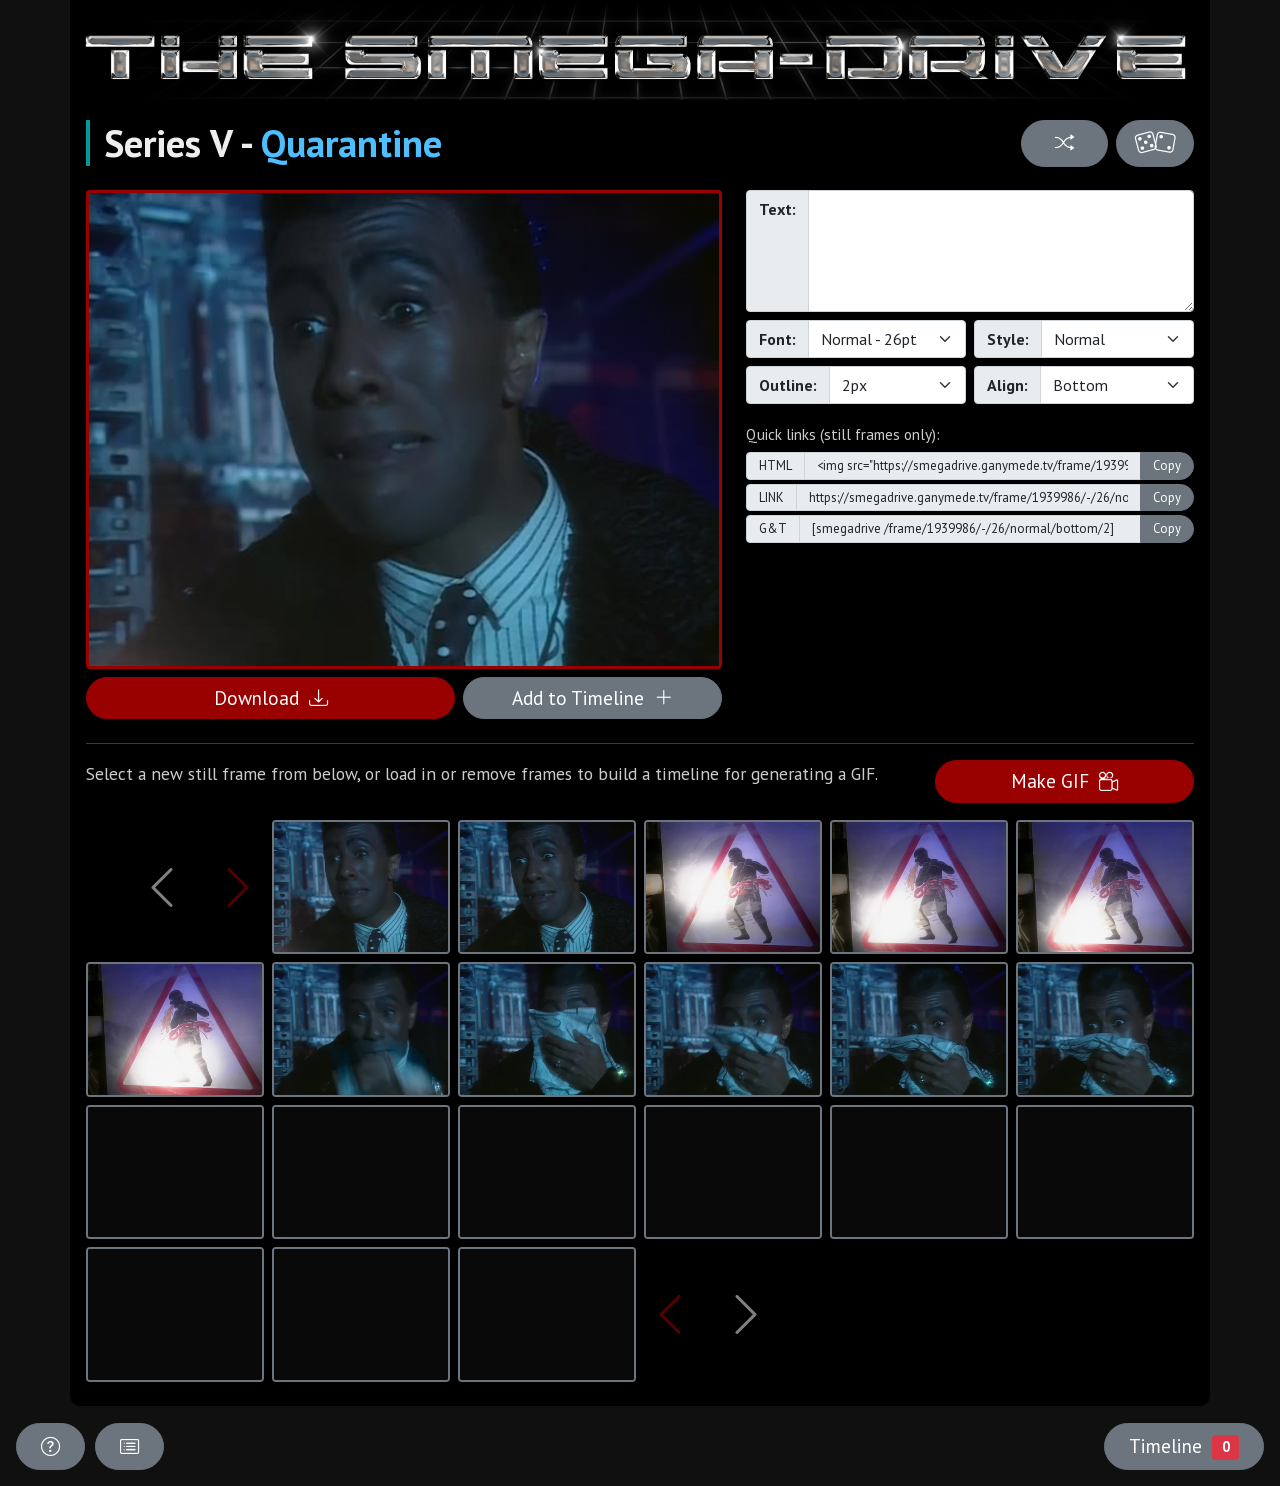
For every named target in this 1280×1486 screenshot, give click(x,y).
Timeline (1184, 1446)
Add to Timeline (592, 697)
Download (271, 697)
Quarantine (351, 143)
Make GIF (1064, 780)
